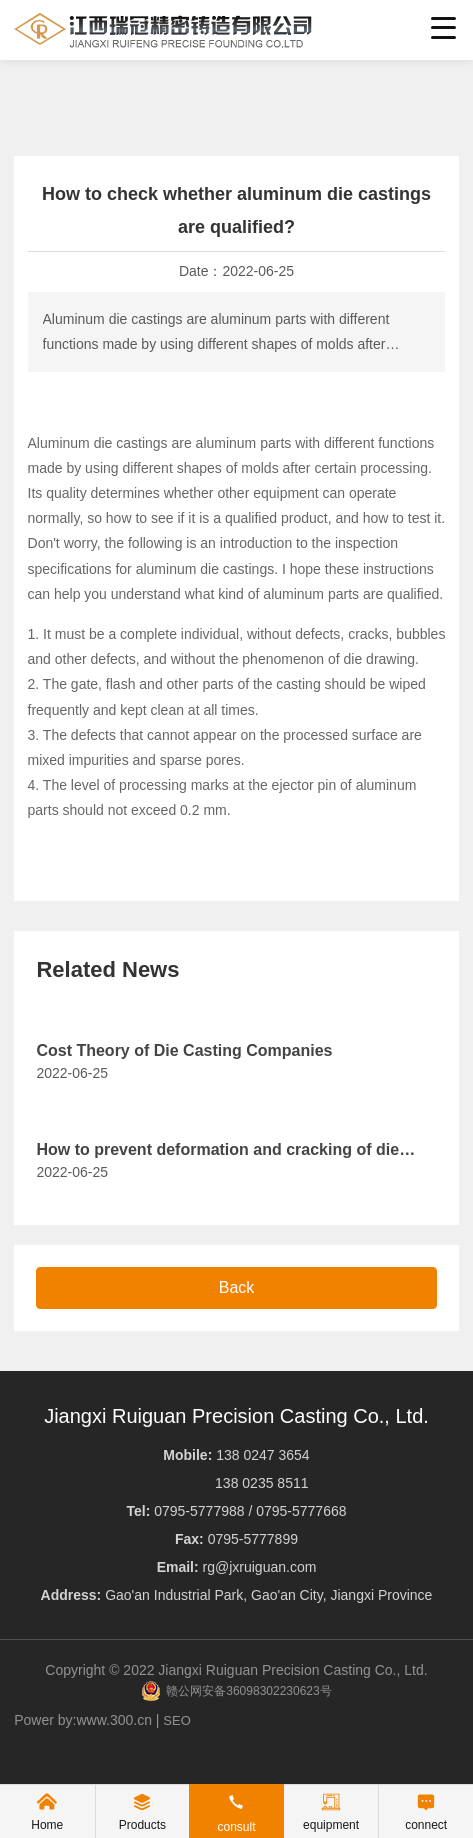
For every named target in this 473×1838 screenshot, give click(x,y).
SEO (176, 1720)
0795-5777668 (301, 1511)
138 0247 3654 (262, 1455)
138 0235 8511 (261, 1483)
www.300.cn (113, 1720)
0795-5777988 (201, 1511)
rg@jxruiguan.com (260, 1567)
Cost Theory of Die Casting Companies (184, 1050)
